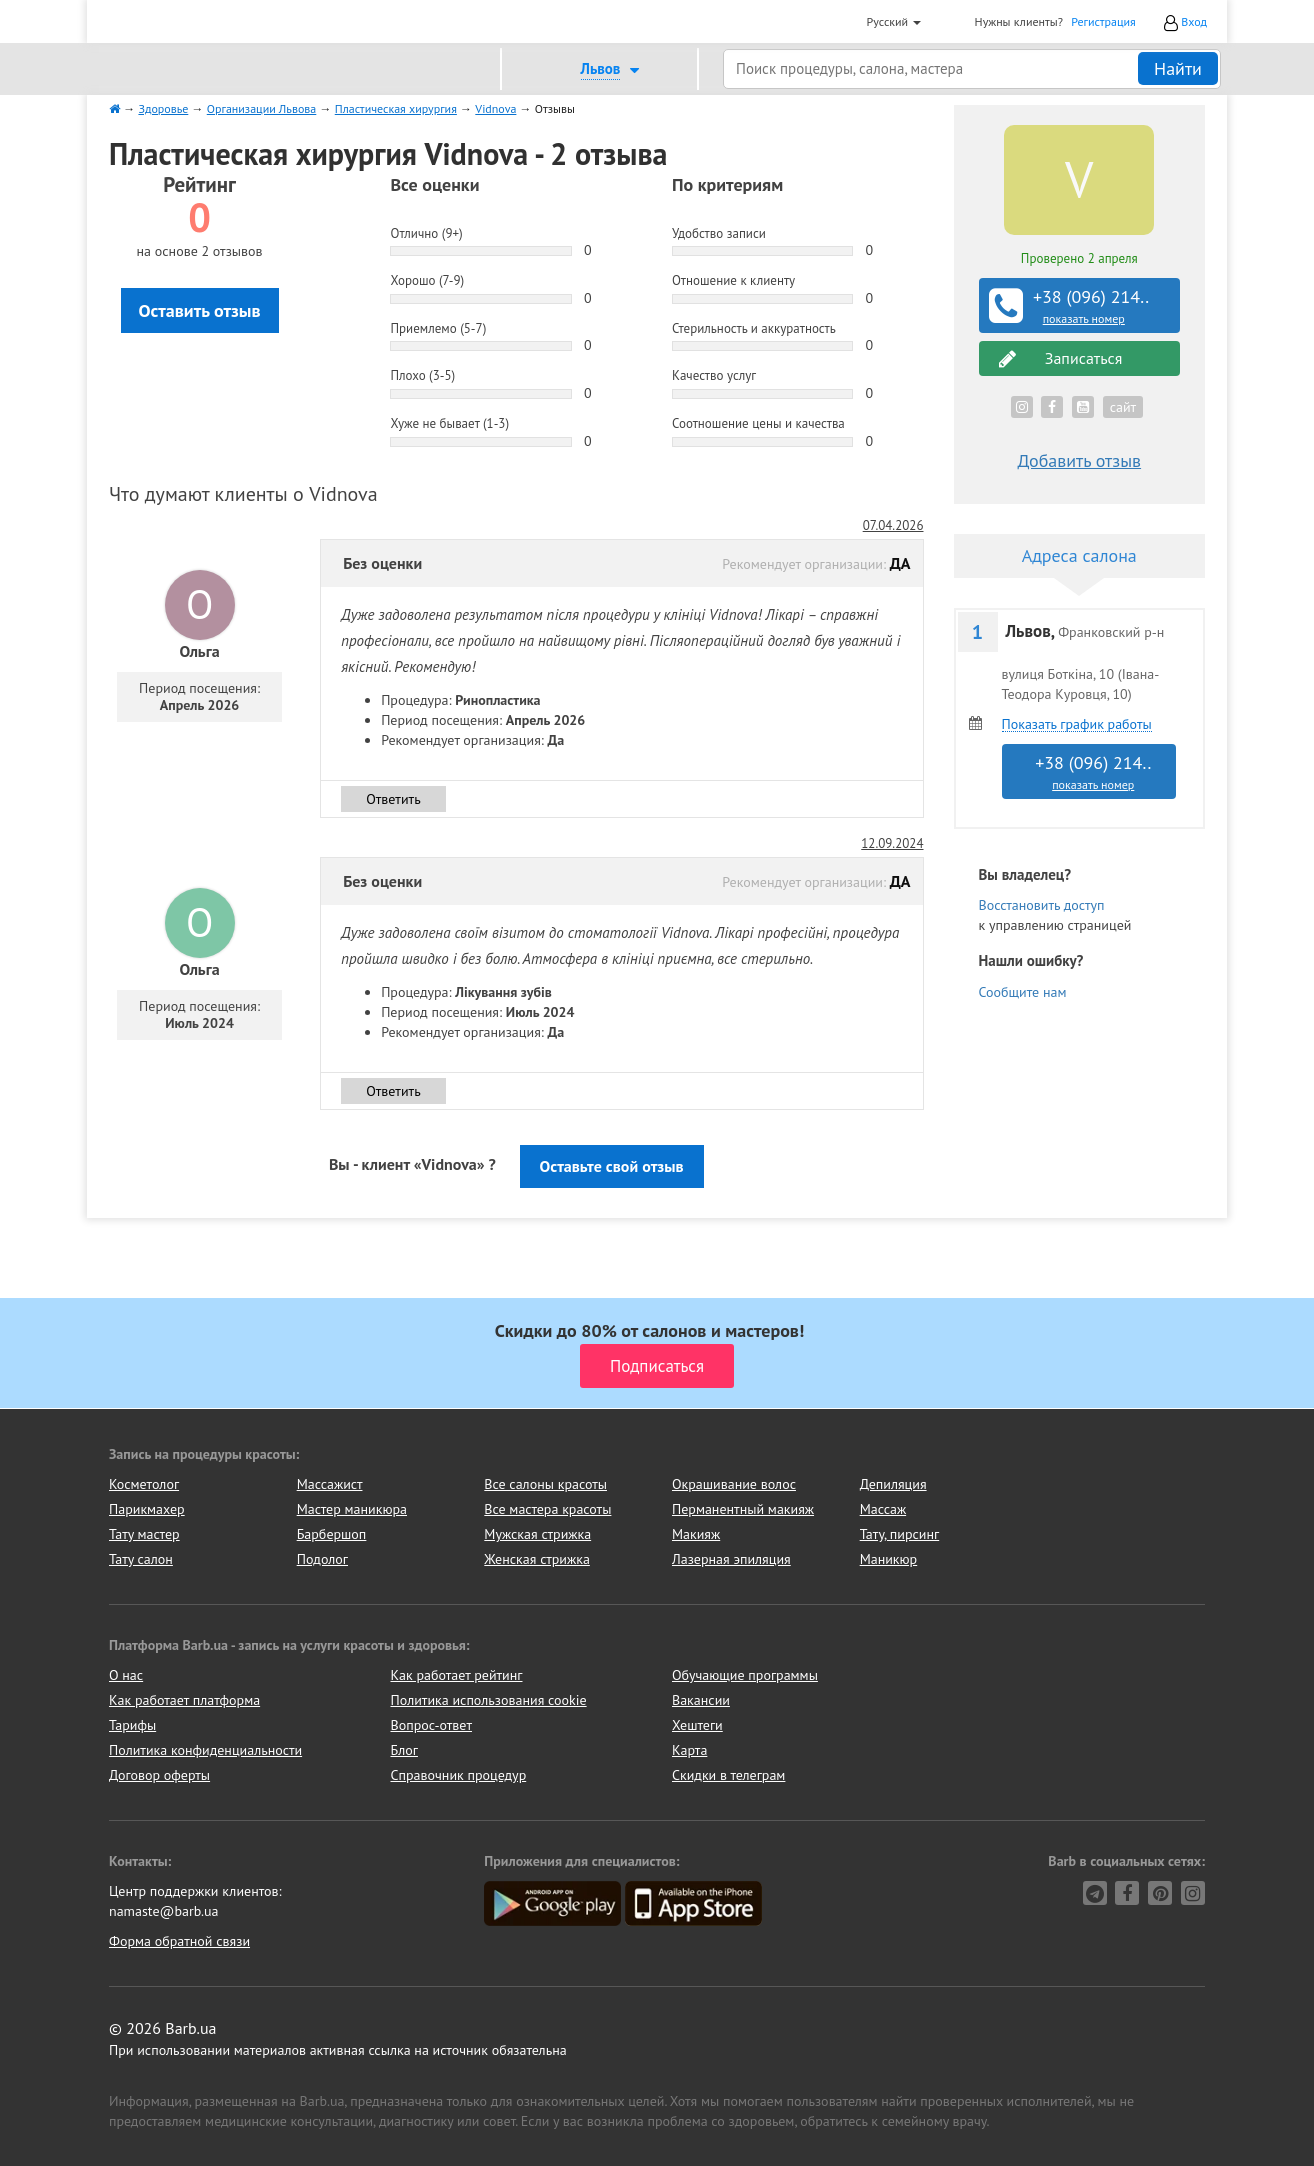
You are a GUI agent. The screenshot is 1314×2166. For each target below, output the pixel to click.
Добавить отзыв (1079, 460)
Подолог (322, 1559)
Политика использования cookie (489, 1700)
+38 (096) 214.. (1082, 306)
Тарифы (132, 1725)
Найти (1178, 68)
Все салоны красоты (545, 1484)
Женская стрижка (537, 1559)
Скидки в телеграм (728, 1775)
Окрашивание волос (734, 1484)
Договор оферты (159, 1775)
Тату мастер (144, 1534)
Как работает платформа (184, 1700)
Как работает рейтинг (457, 1675)
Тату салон (141, 1559)
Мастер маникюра (352, 1509)
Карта (689, 1750)
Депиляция (893, 1484)
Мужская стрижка (537, 1534)
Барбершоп (332, 1534)
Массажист (330, 1484)
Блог (404, 1750)
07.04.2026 (893, 525)
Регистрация (1103, 21)
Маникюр (889, 1559)
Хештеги (697, 1725)
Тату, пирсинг (900, 1534)
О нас (126, 1675)
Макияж (696, 1534)
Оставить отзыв (200, 310)
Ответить (393, 799)
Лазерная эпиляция (731, 1559)
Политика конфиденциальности (205, 1750)
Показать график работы (1077, 724)
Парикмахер (147, 1509)
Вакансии (701, 1700)
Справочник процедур (459, 1775)
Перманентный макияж (743, 1509)
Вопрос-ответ (431, 1725)
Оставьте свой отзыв (612, 1166)
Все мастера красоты (547, 1509)
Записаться (1061, 358)
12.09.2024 (892, 843)
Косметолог (144, 1484)
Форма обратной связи (179, 1941)
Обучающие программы (745, 1675)
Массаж (883, 1509)
